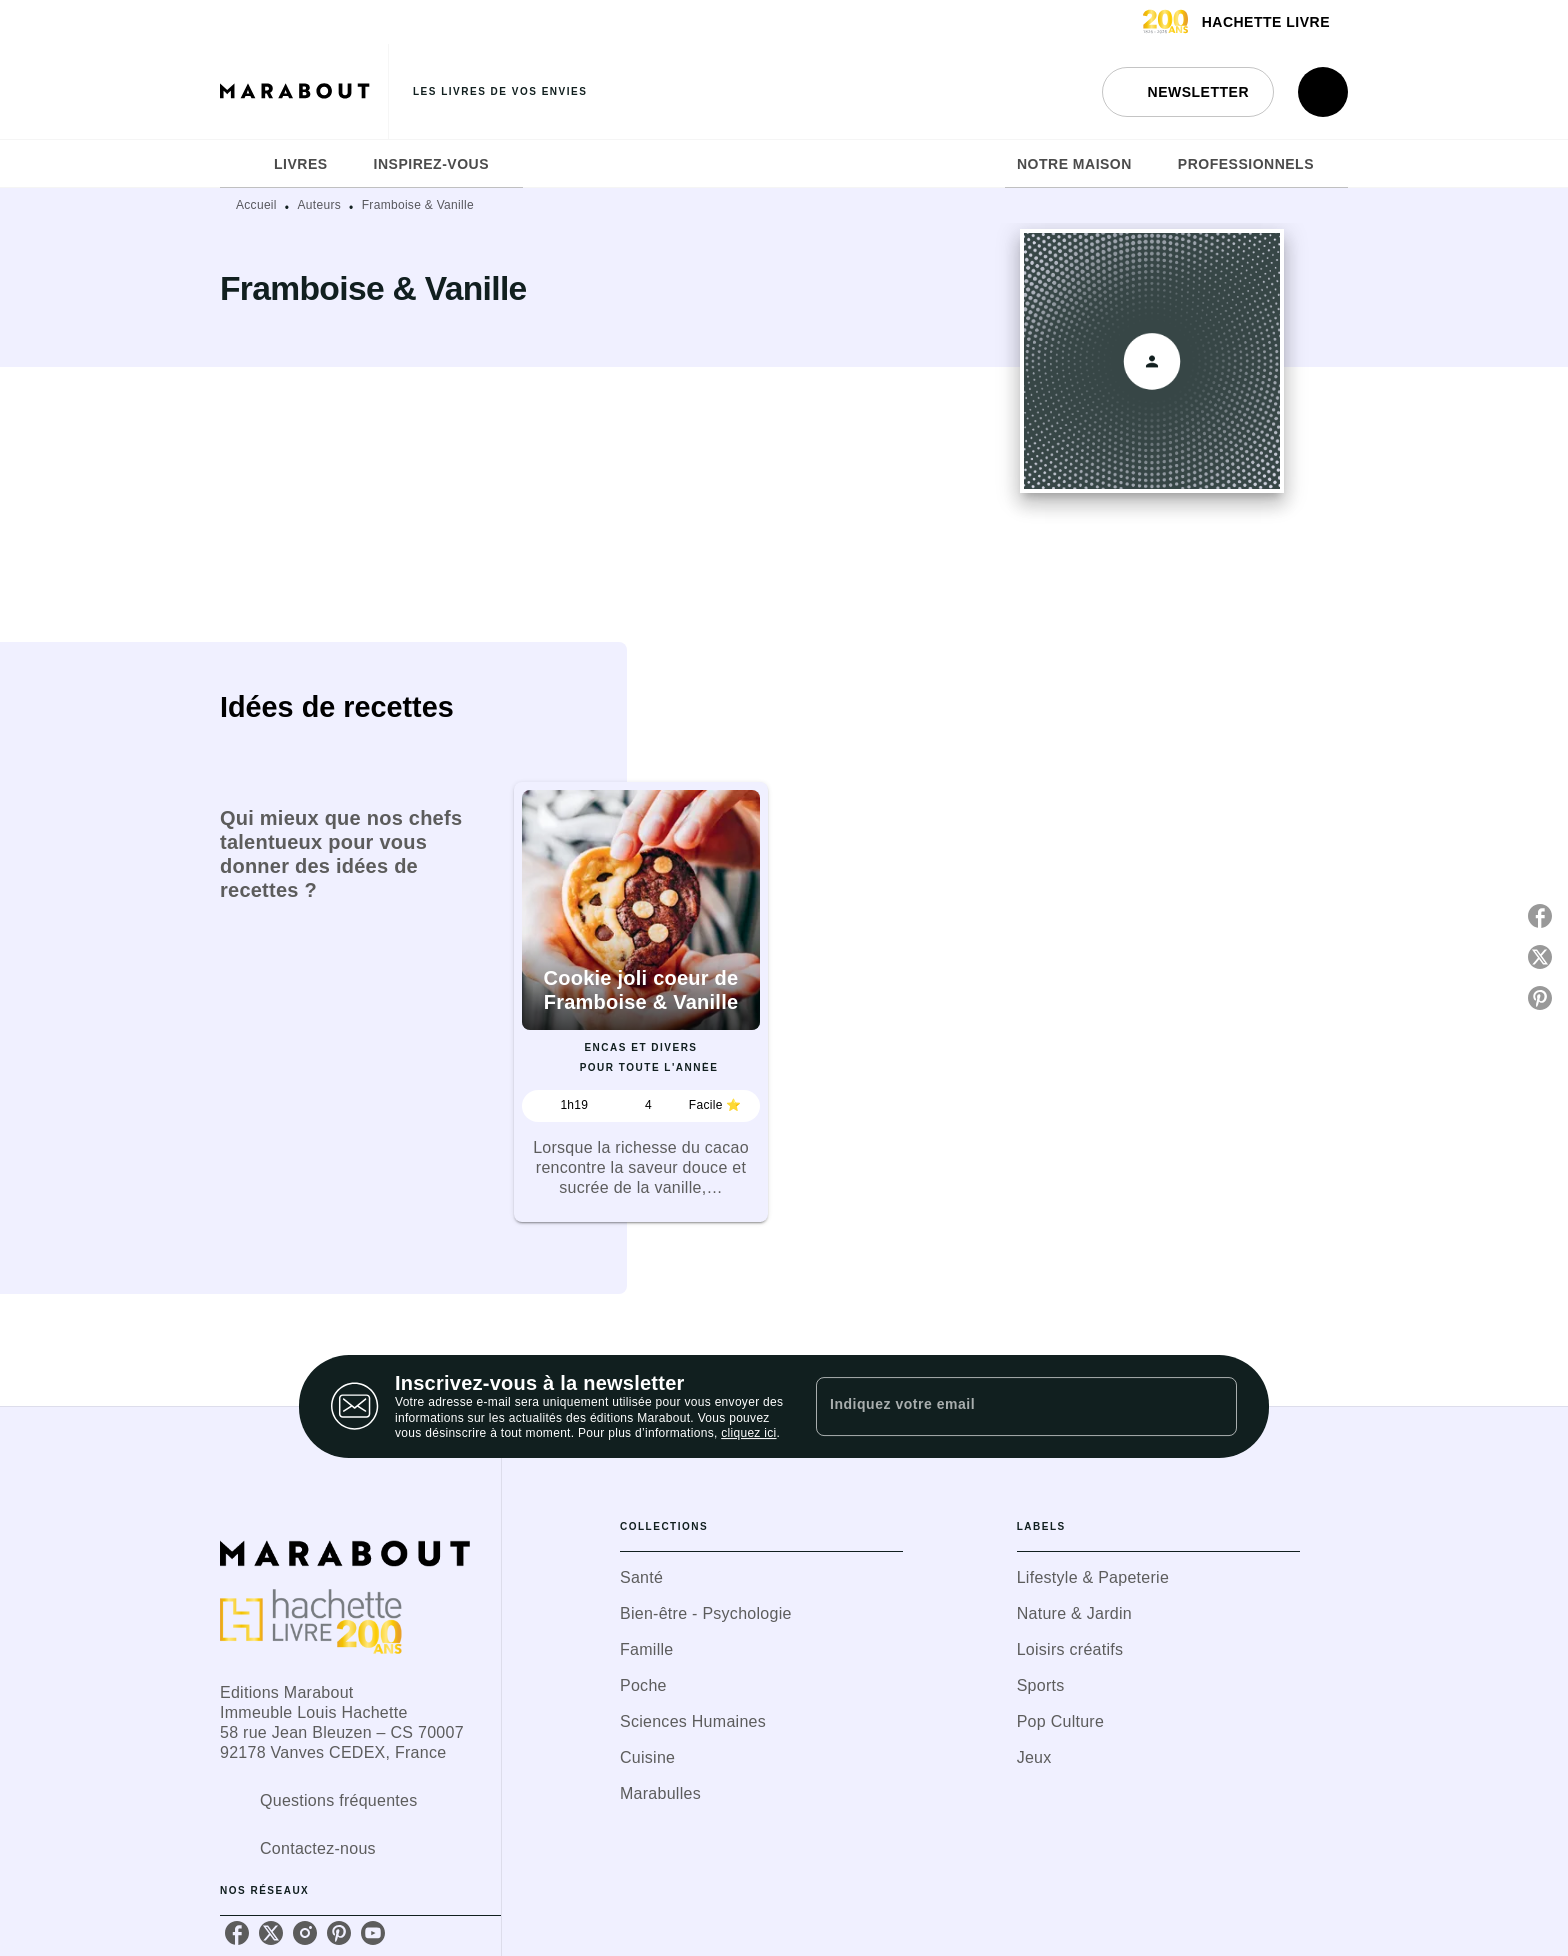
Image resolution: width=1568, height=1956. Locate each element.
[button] (1188, 92)
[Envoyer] (1213, 1407)
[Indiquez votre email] (1001, 1406)
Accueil (256, 205)
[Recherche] (1323, 92)
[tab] (241, 164)
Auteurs (319, 205)
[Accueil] (304, 91)
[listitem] (237, 1933)
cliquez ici (748, 1434)
